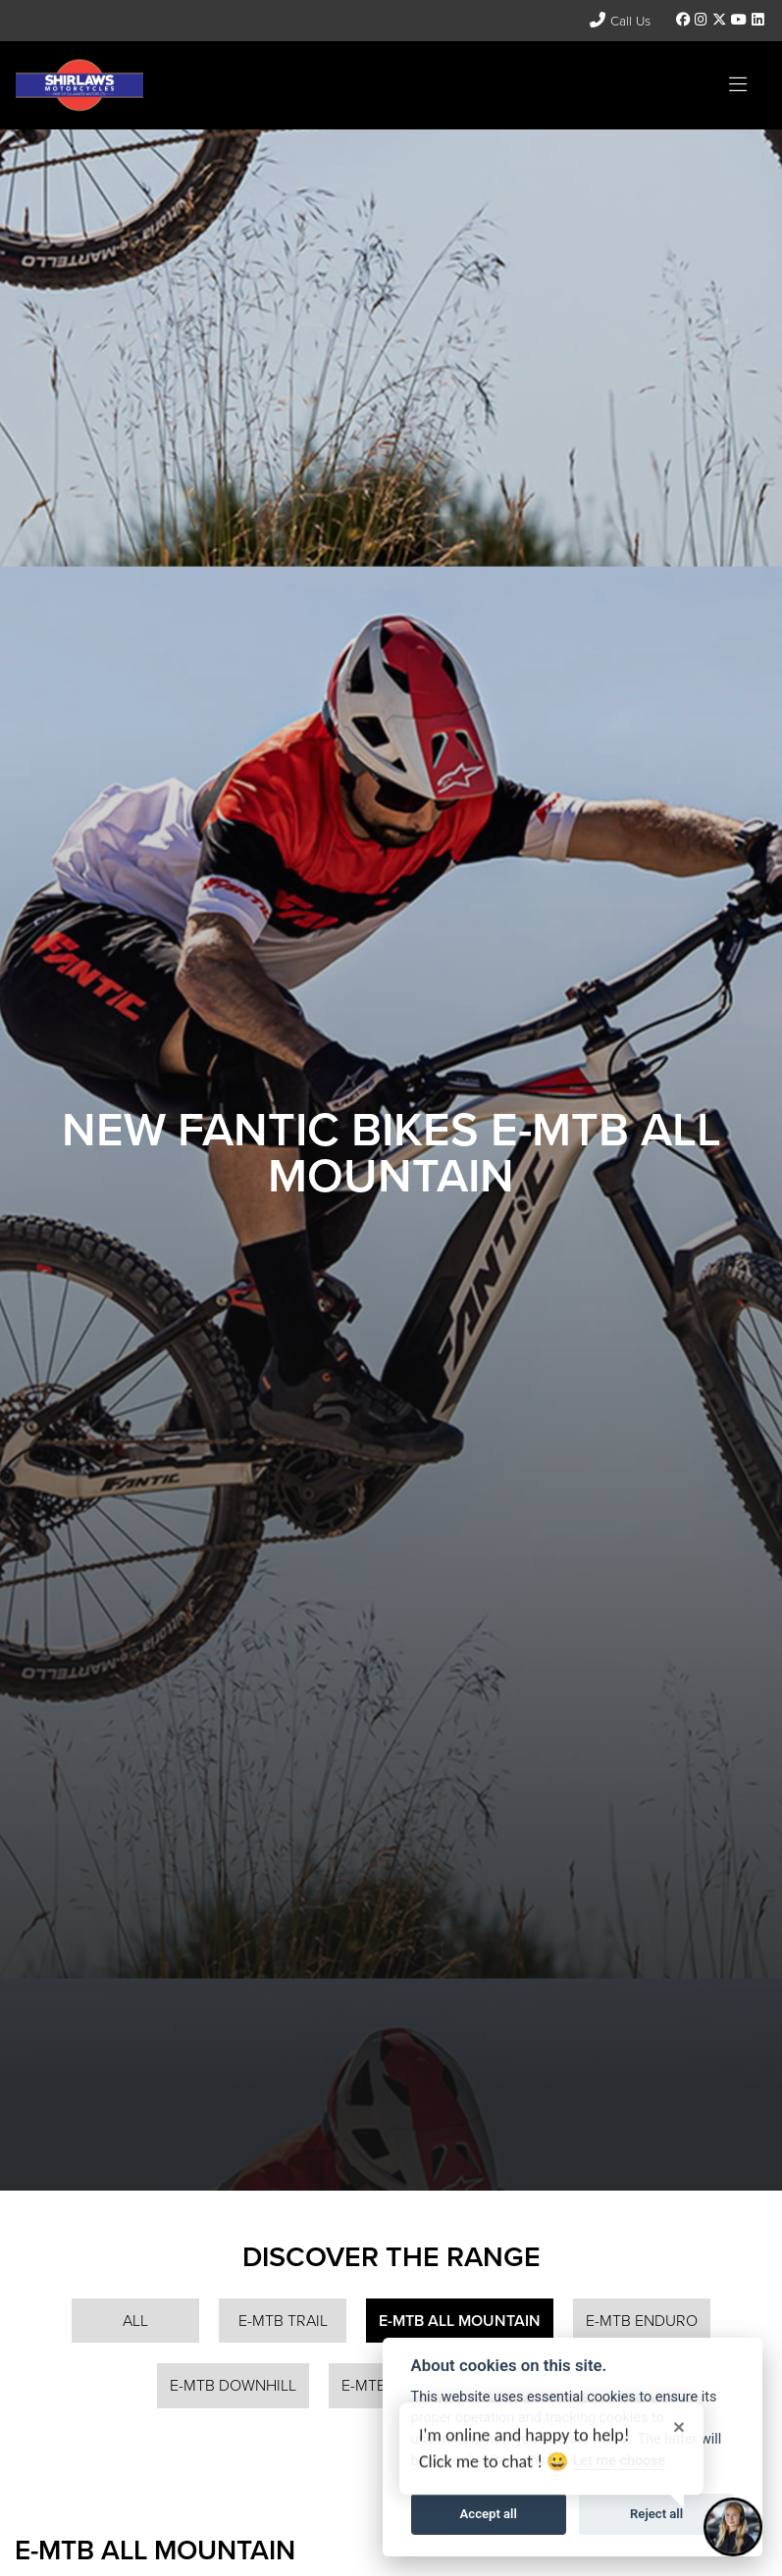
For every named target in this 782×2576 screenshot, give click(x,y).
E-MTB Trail (283, 2320)
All (135, 2320)
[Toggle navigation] (737, 85)
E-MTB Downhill (233, 2385)
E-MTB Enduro (642, 2320)
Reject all (656, 2513)
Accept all (488, 2513)
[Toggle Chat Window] (733, 2527)
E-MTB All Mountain (460, 2320)
